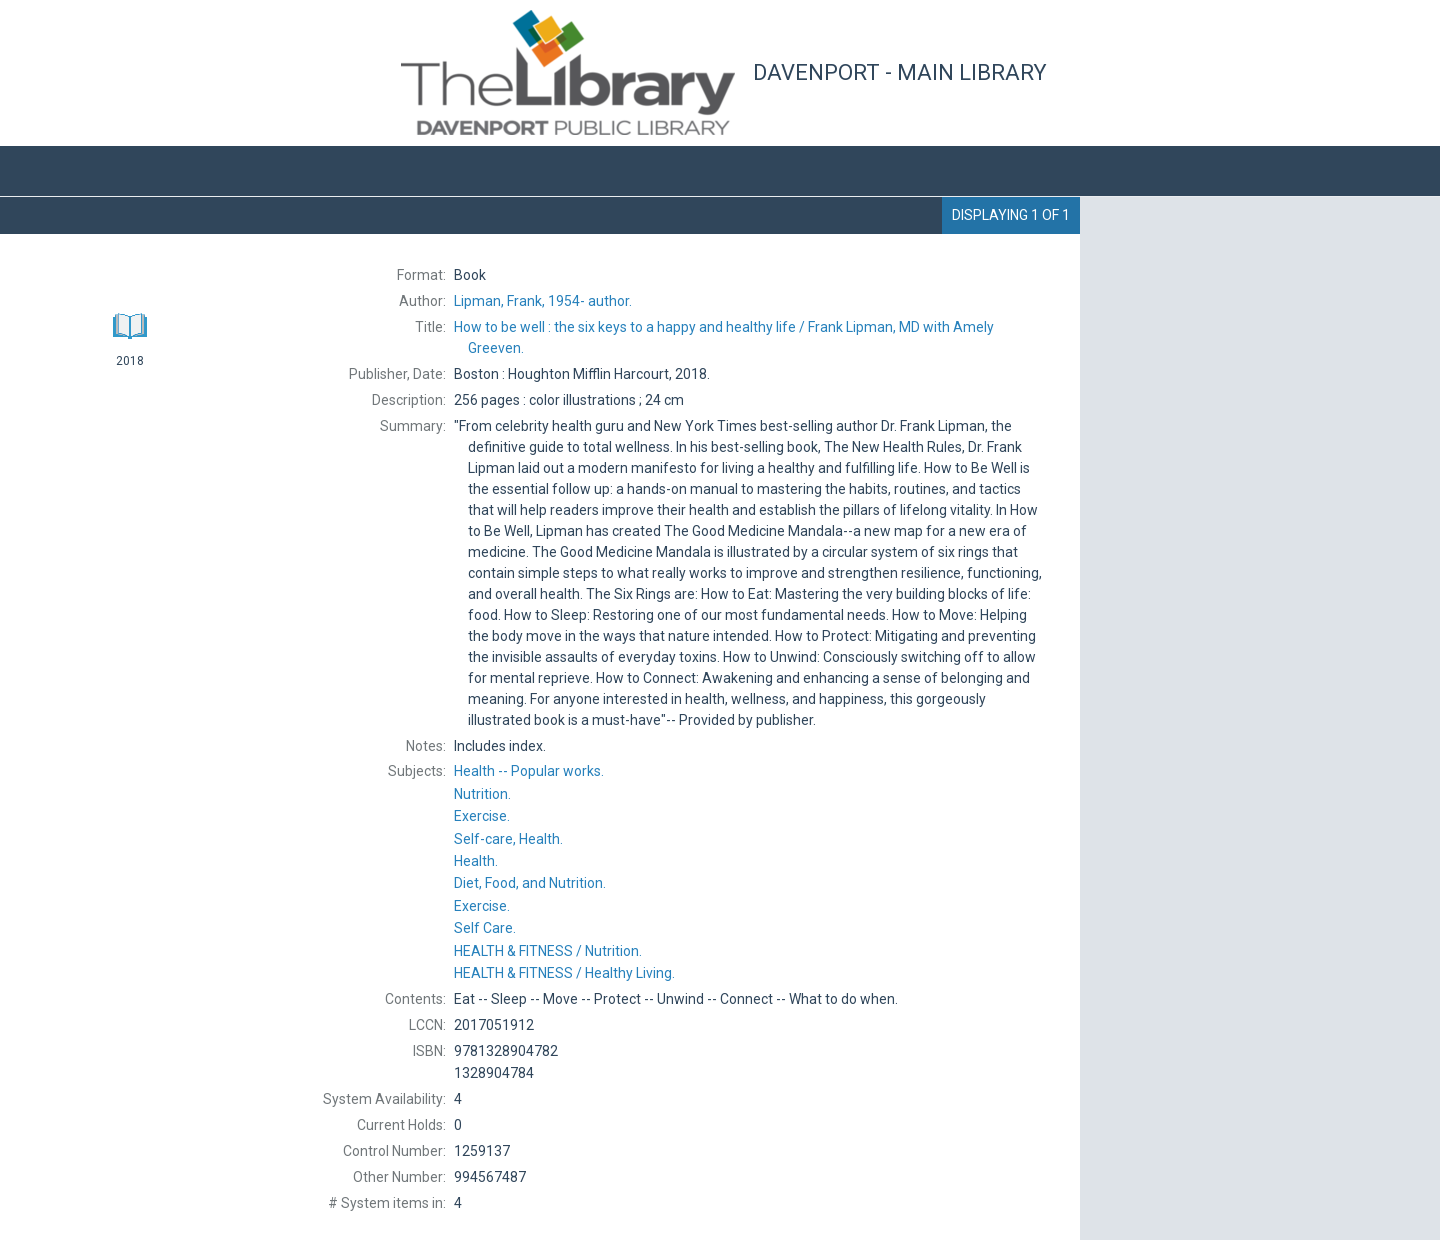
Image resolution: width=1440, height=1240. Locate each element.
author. (543, 301)
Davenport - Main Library (900, 72)
